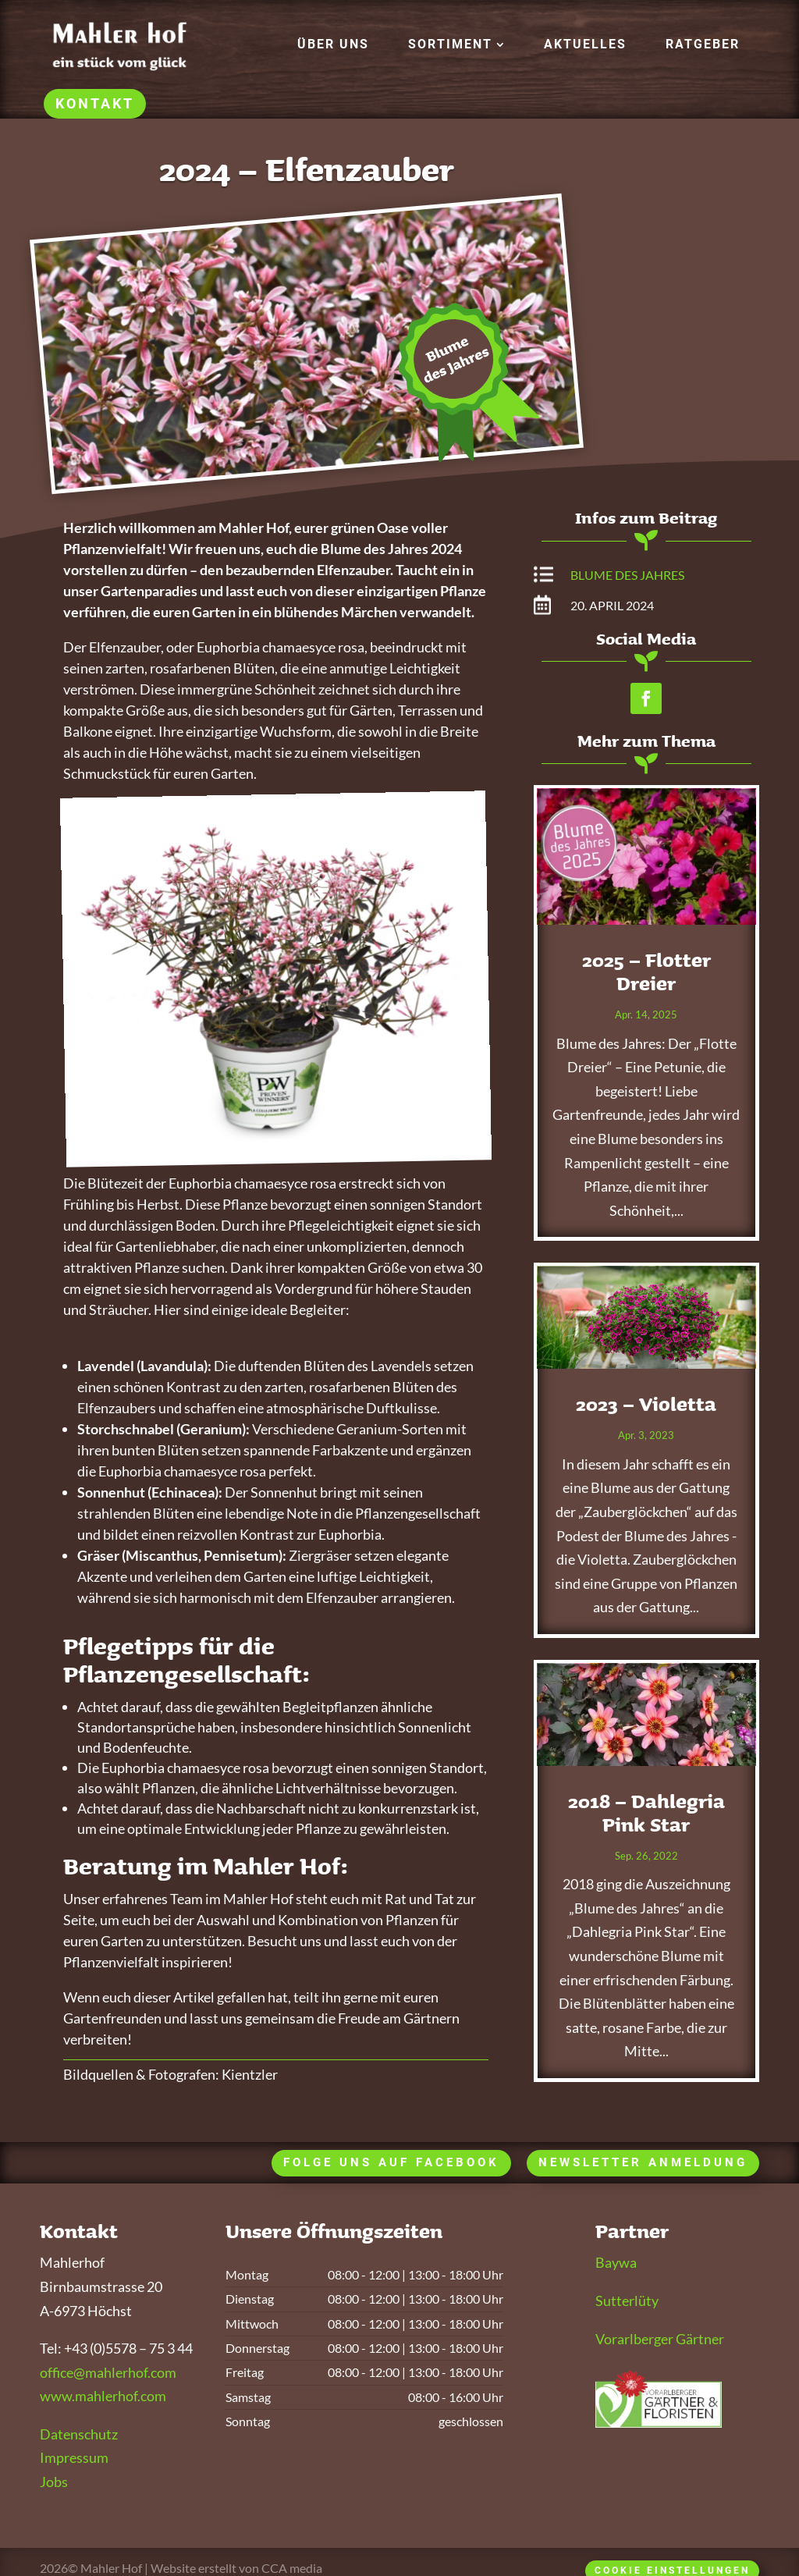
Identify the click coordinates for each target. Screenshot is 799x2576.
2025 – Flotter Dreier (646, 971)
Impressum (74, 2457)
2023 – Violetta (646, 1403)
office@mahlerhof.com (108, 2372)
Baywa (616, 2262)
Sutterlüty (627, 2300)
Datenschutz (79, 2434)
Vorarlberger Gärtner (659, 2338)
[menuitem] (333, 44)
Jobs (54, 2481)
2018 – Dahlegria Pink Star (646, 1813)
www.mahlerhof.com (103, 2395)
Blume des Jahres (627, 574)
